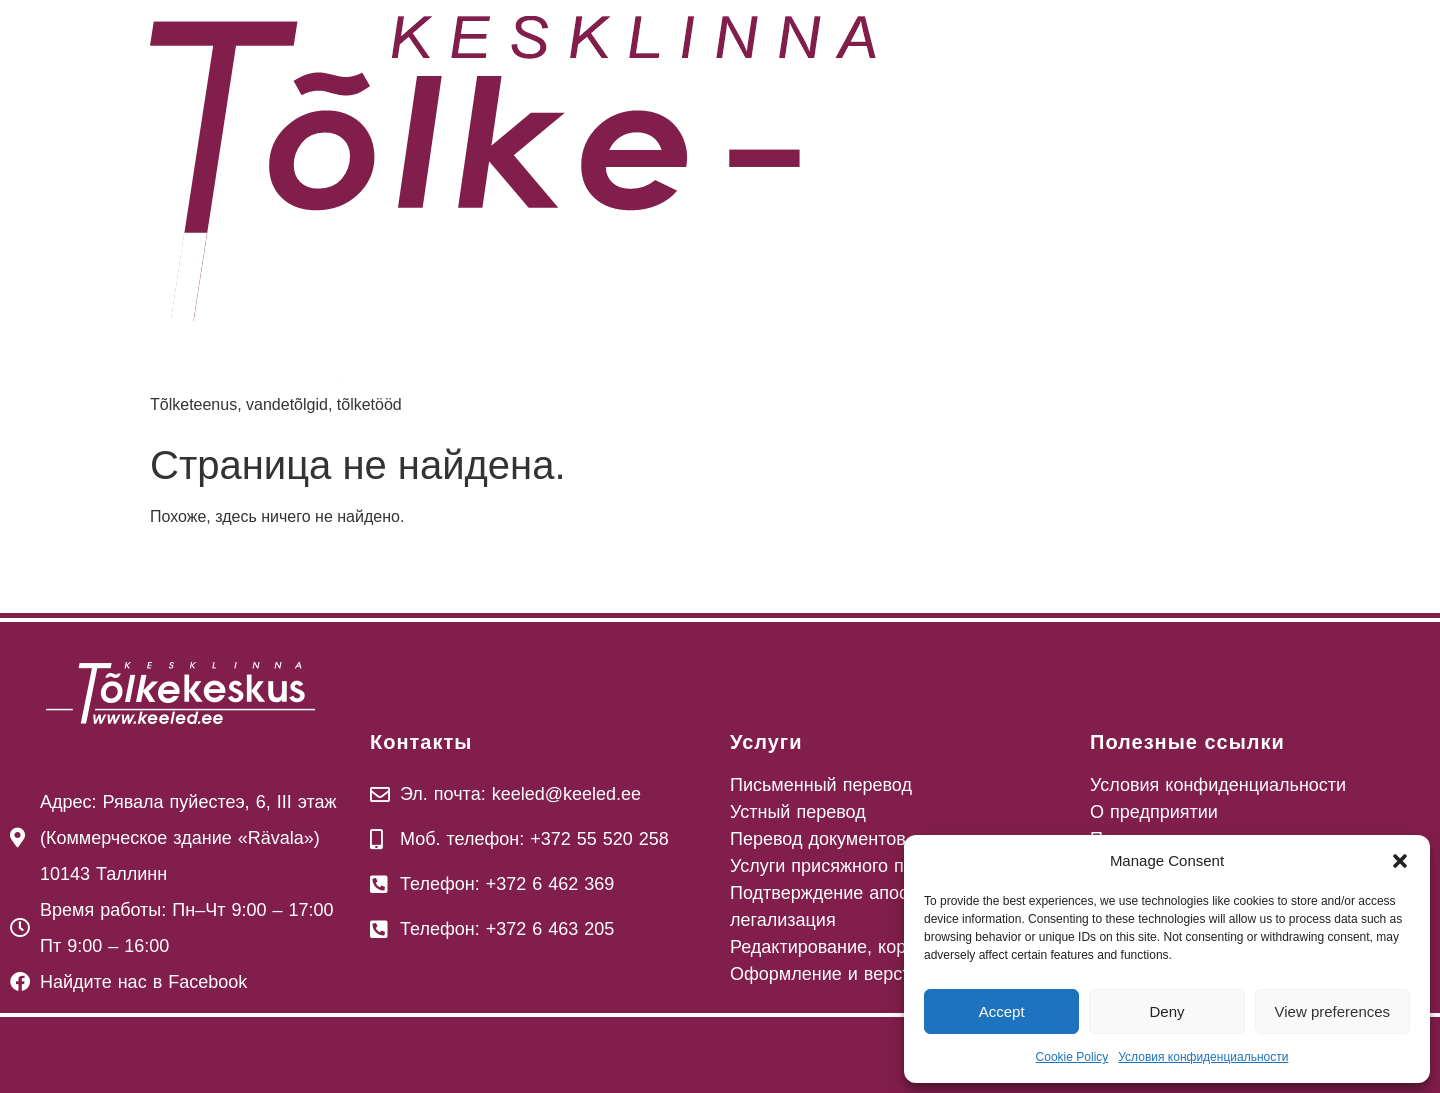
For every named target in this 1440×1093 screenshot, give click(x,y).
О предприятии (1154, 812)
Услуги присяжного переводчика (865, 866)
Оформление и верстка (829, 974)
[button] (1400, 861)
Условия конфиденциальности (1203, 1057)
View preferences (1333, 1011)
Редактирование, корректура (851, 947)
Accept (1002, 1011)
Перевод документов (818, 839)
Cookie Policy (1072, 1057)
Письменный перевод (821, 785)
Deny (1166, 1011)
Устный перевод (798, 812)
